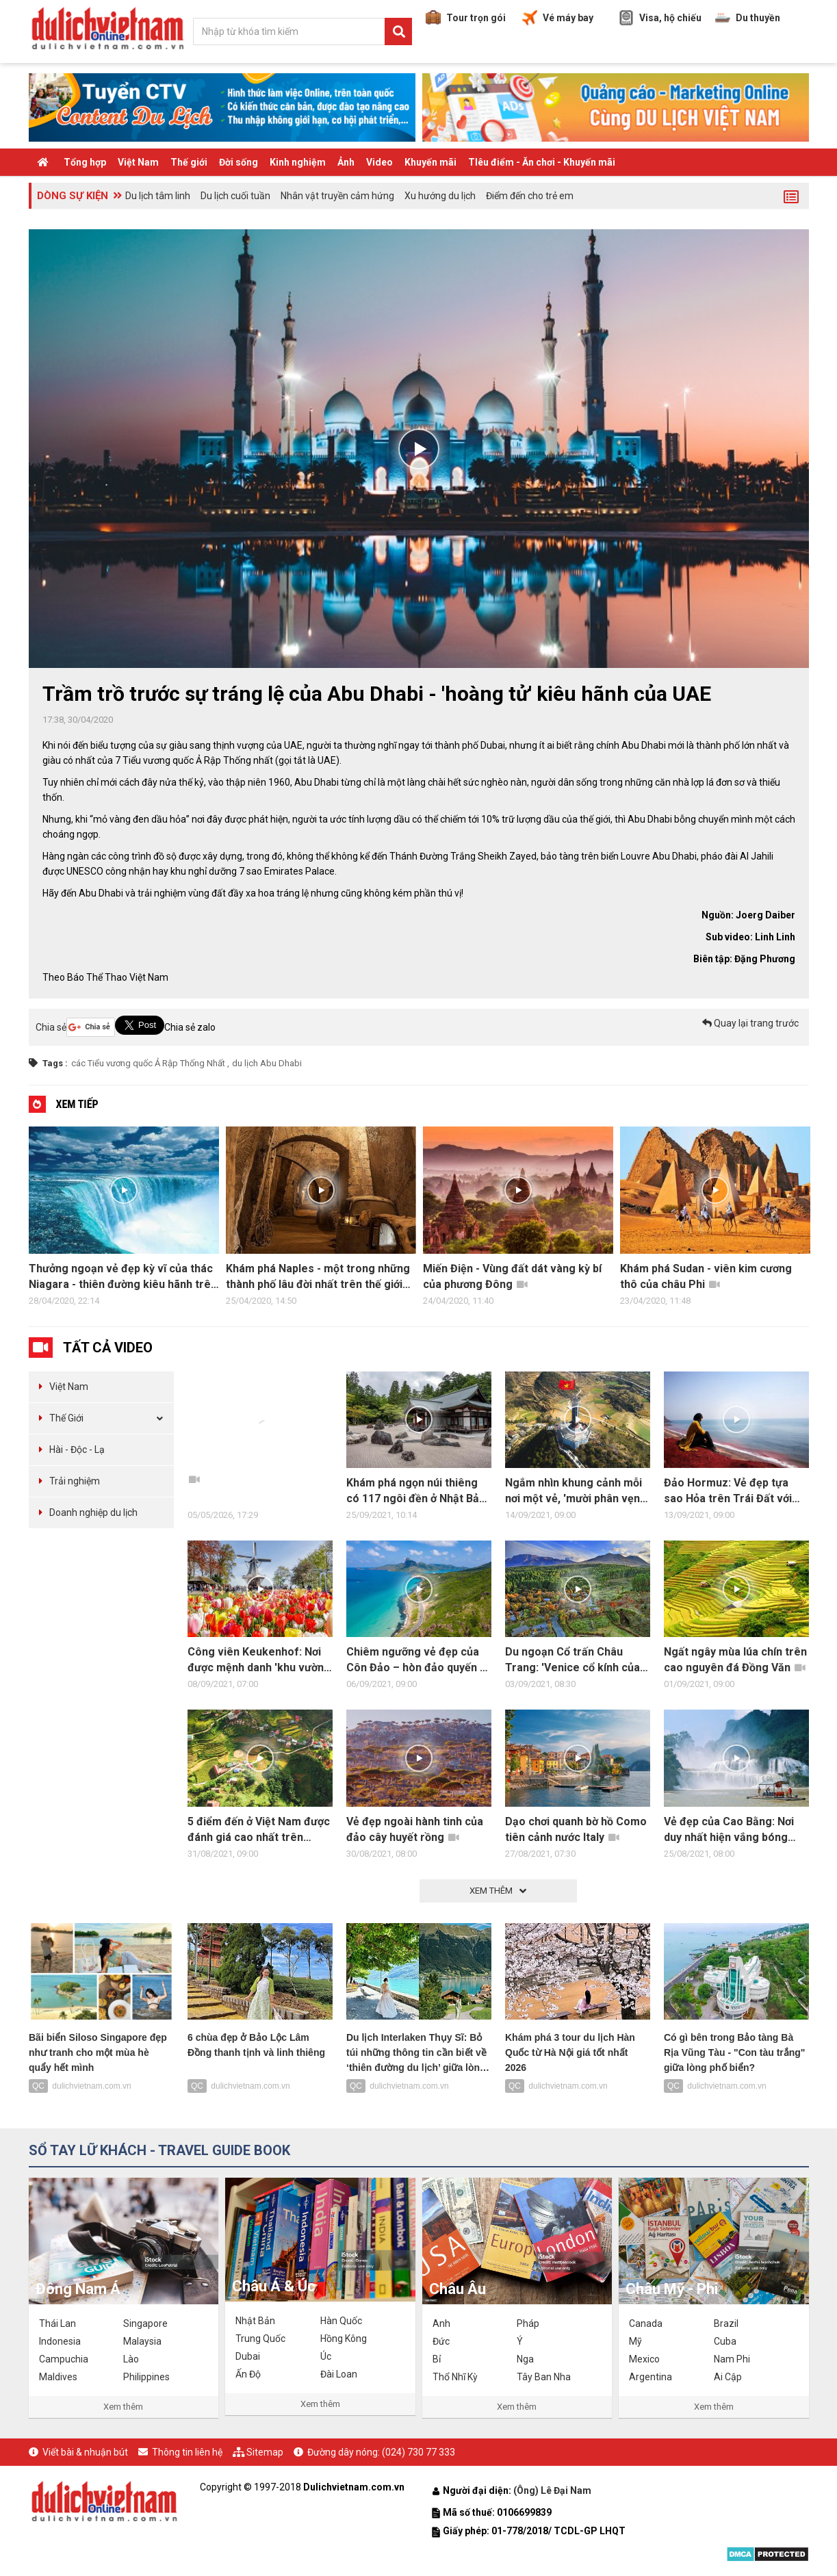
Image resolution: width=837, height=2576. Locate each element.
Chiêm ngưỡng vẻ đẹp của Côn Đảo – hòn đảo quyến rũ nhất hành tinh (418, 1660)
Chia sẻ (51, 1027)
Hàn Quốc (341, 2320)
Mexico (644, 2359)
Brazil (726, 2323)
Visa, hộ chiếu (660, 17)
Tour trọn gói (466, 17)
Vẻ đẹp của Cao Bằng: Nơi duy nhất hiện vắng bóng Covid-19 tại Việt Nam (729, 1830)
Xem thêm (123, 2406)
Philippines (146, 2376)
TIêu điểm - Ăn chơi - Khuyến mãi (541, 162)
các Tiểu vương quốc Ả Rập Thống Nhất (148, 1063)
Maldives (58, 2376)
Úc (325, 2356)
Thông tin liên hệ (187, 2452)
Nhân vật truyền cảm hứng (337, 195)
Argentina (650, 2376)
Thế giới (188, 162)
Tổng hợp (85, 162)
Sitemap (264, 2452)
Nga (525, 2359)
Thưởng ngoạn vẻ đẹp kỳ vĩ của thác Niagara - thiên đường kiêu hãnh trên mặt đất (123, 1277)
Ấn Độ (248, 2374)
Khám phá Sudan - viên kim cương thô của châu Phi (706, 1276)
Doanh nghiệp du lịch (93, 1512)
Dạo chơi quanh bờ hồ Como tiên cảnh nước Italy (576, 1829)
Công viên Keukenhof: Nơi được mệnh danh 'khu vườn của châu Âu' (256, 1660)
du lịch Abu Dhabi (267, 1063)
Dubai (247, 2356)
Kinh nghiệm (298, 162)
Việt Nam (138, 162)
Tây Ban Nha (544, 2376)
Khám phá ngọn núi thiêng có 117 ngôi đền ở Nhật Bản (415, 1491)
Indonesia (60, 2341)
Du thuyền (747, 17)
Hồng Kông (343, 2338)
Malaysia (142, 2341)
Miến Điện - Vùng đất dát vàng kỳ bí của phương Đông (512, 1276)
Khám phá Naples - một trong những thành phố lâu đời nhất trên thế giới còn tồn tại (318, 1277)
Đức (441, 2341)
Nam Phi (732, 2359)
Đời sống (238, 162)
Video (379, 162)
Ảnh (346, 162)
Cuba (725, 2341)
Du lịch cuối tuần (235, 195)
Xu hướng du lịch (440, 195)
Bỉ (437, 2359)
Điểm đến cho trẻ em (530, 195)
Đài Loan (338, 2374)
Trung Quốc (260, 2338)
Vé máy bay (557, 17)
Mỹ (635, 2341)
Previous (15, 1219)
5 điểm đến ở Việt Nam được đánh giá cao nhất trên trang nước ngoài (259, 1830)
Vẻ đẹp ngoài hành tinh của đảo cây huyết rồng (414, 1829)
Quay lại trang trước (750, 1023)
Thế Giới (66, 1418)
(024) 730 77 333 (418, 2452)
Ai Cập (728, 2376)
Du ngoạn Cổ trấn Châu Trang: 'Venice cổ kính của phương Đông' (572, 1660)
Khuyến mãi (430, 162)
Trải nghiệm (74, 1481)
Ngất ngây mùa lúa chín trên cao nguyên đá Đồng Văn (735, 1659)
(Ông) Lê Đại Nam (553, 2490)
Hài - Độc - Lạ (77, 1449)
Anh (441, 2323)
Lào (131, 2359)
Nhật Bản (255, 2320)
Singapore (145, 2323)
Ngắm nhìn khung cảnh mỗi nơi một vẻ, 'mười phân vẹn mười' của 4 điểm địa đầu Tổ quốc (576, 1491)
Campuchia (63, 2359)
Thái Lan (57, 2323)
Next (822, 1219)
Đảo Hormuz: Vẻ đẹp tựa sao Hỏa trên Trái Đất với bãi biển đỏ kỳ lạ (728, 1491)
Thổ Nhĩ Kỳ (455, 2376)
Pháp (528, 2323)
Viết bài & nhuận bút (85, 2452)
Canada (645, 2323)
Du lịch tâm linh (157, 195)
